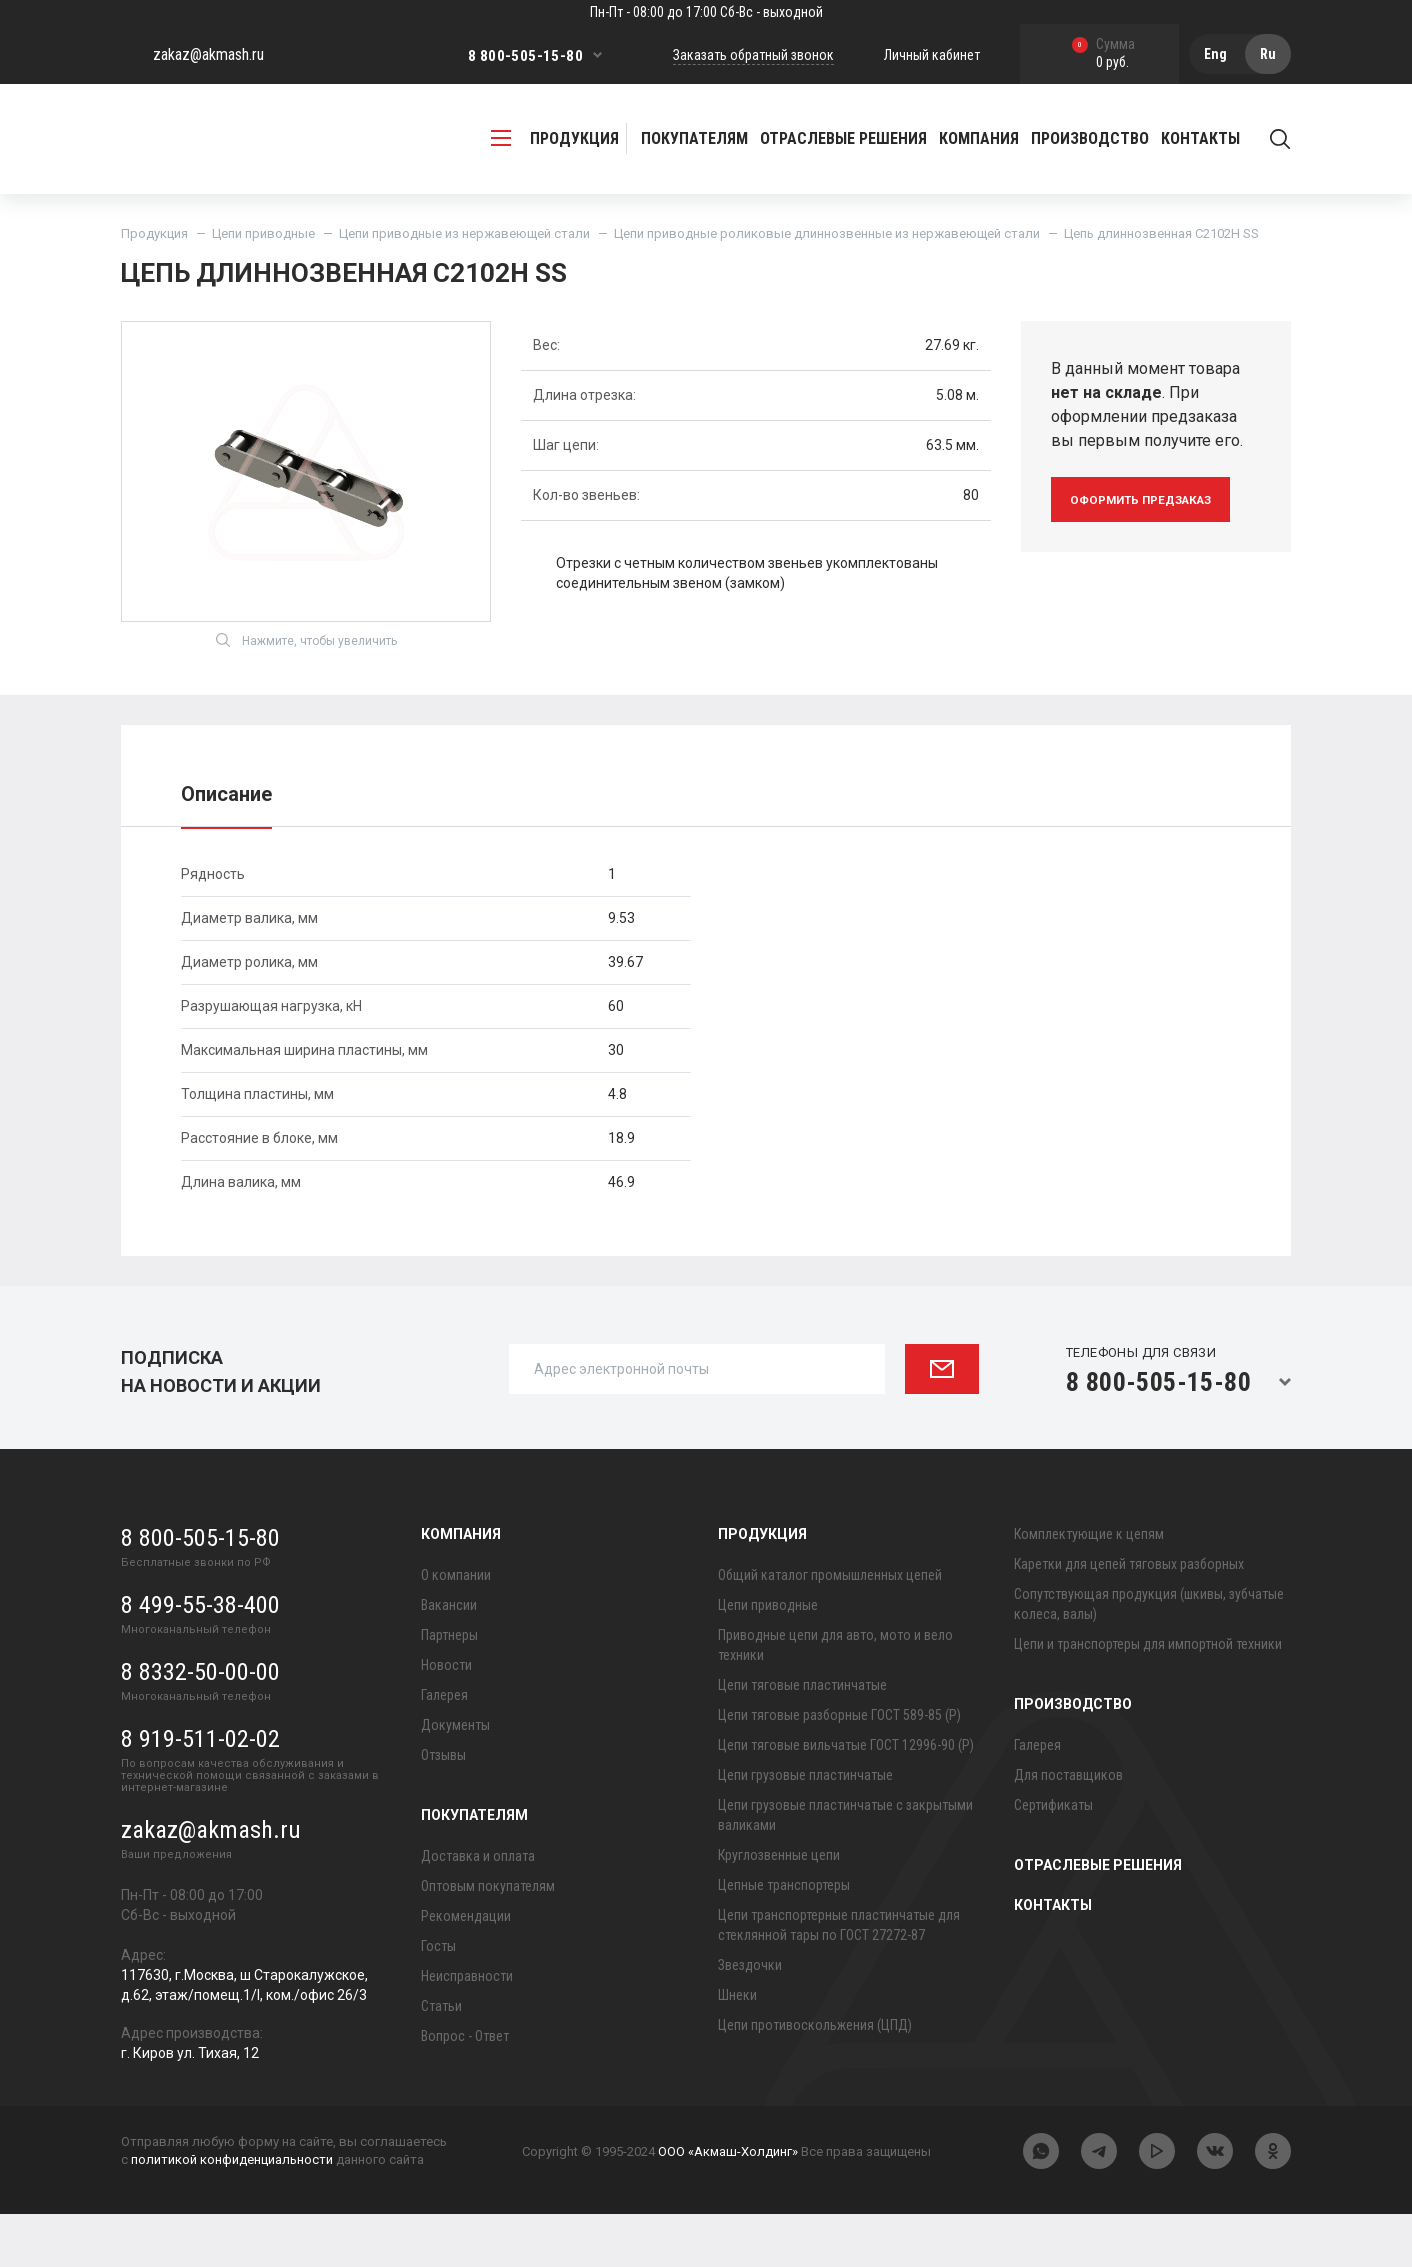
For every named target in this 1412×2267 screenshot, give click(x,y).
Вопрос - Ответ (465, 2089)
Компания (461, 1587)
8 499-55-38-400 (200, 1658)
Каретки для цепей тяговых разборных (1129, 1617)
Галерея (444, 1748)
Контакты (1200, 138)
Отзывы (443, 1808)
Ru (1268, 54)
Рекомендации (466, 1969)
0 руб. (1103, 54)
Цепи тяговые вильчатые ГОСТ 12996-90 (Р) (846, 1798)
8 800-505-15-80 (525, 56)
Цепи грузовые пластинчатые (805, 1828)
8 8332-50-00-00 (200, 1725)
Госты (438, 1999)
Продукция (154, 233)
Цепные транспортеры (784, 1938)
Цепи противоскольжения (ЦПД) (815, 2078)
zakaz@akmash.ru (208, 54)
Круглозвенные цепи (779, 1908)
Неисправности (467, 2029)
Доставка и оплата (478, 1909)
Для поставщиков (1068, 1828)
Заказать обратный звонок (753, 55)
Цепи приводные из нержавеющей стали (464, 233)
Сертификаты (1053, 1858)
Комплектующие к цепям (1089, 1587)
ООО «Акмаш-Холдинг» (728, 2204)
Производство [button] (1090, 138)
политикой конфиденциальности (232, 2212)
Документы (455, 1778)
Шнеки (737, 2048)
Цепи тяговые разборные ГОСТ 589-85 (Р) (839, 1768)
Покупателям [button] (694, 138)
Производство (1073, 1757)
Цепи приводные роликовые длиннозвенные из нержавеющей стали (827, 233)
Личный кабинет (932, 55)
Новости (446, 1718)
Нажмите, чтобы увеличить (306, 693)
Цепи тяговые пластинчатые (802, 1738)
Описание (226, 847)
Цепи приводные (263, 233)
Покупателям (474, 1868)
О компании (456, 1628)
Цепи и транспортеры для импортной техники (1148, 1697)
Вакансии (449, 1658)
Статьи (441, 2059)
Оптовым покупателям (488, 1939)
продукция (555, 138)
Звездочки (750, 2018)
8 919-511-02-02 (200, 1792)
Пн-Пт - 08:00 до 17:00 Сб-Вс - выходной (706, 12)
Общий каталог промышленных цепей (830, 1628)
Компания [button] (979, 138)
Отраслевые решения (843, 138)
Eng (1215, 54)
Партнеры (449, 1688)
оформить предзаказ (1153, 499)
